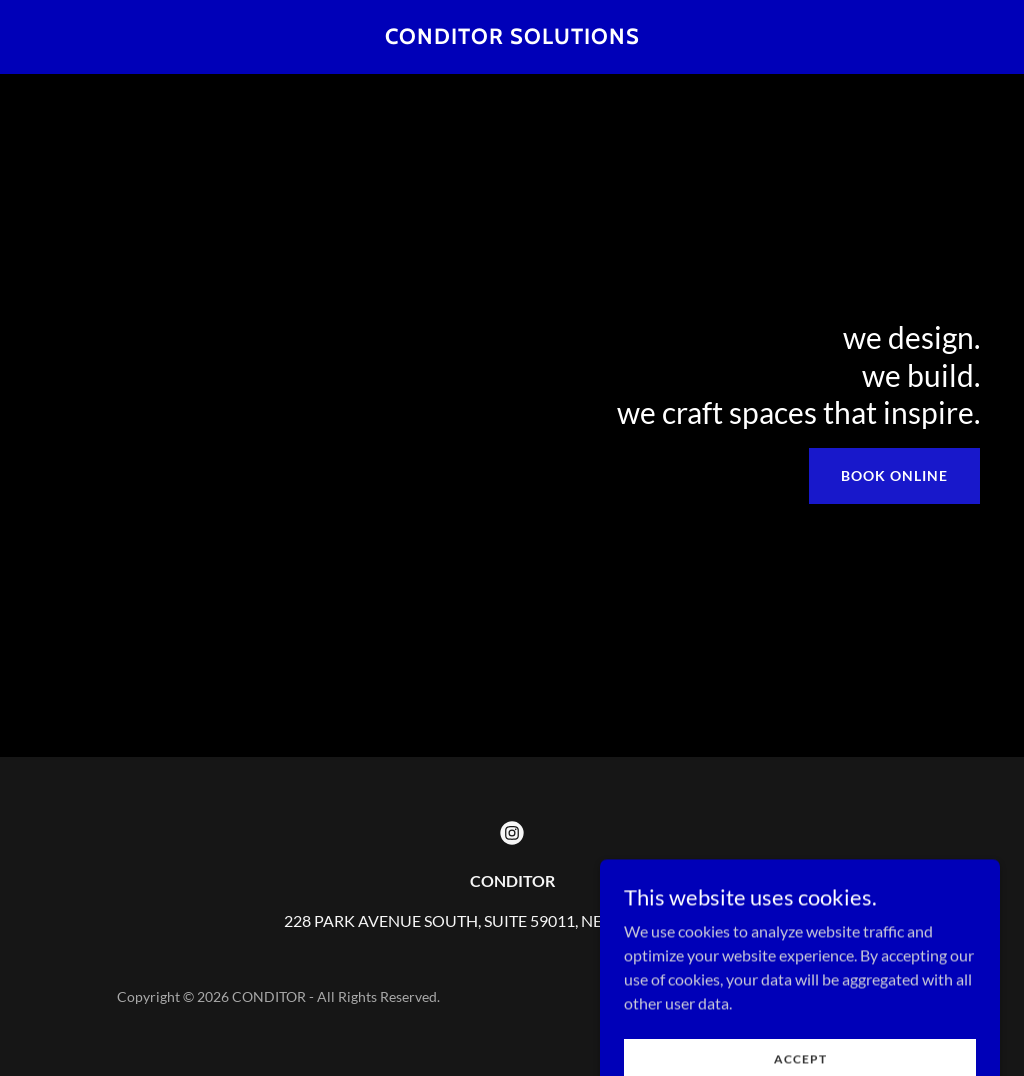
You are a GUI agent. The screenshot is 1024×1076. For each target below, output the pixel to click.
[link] (512, 37)
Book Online (894, 475)
